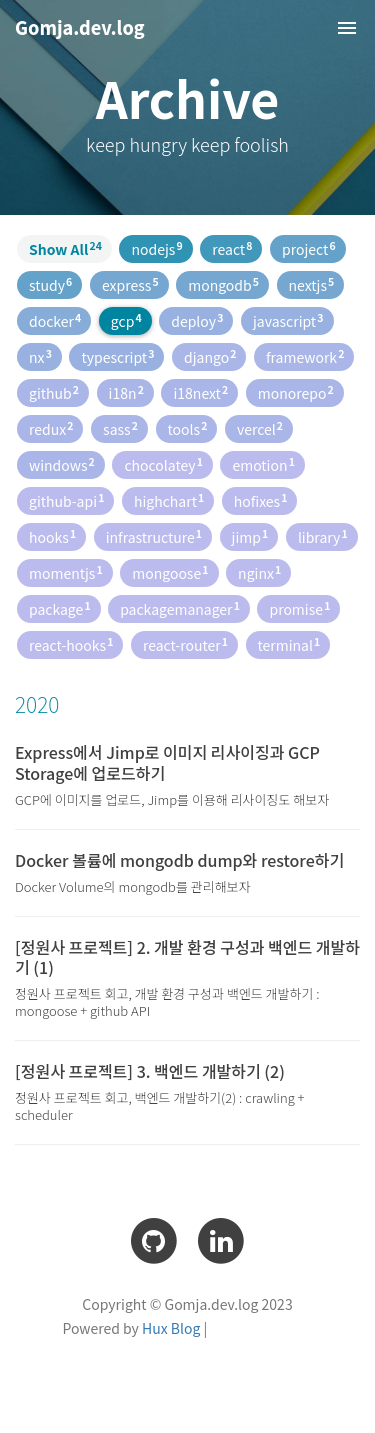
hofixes (261, 500)
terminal (289, 644)
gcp (126, 320)
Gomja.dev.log (80, 27)
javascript (288, 320)
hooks (52, 536)
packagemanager (180, 608)
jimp (250, 536)
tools (188, 428)
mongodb (223, 284)
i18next (200, 392)
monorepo (296, 392)
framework (305, 356)
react (232, 248)
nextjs (312, 284)
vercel (260, 428)
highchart (169, 500)
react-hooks (71, 644)
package (60, 608)
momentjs (66, 572)
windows (62, 464)
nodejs (156, 248)
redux (51, 428)
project (309, 248)
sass (120, 428)
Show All (65, 248)
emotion (263, 464)
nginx (259, 572)
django (210, 356)
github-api (66, 500)
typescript (117, 356)
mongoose (170, 572)
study (50, 284)
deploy (197, 320)
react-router (185, 644)
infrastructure (154, 536)
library (323, 536)
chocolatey (163, 464)
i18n (126, 392)
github (54, 392)
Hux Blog (171, 1328)
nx (40, 356)
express (130, 284)
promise (299, 608)
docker (55, 320)
